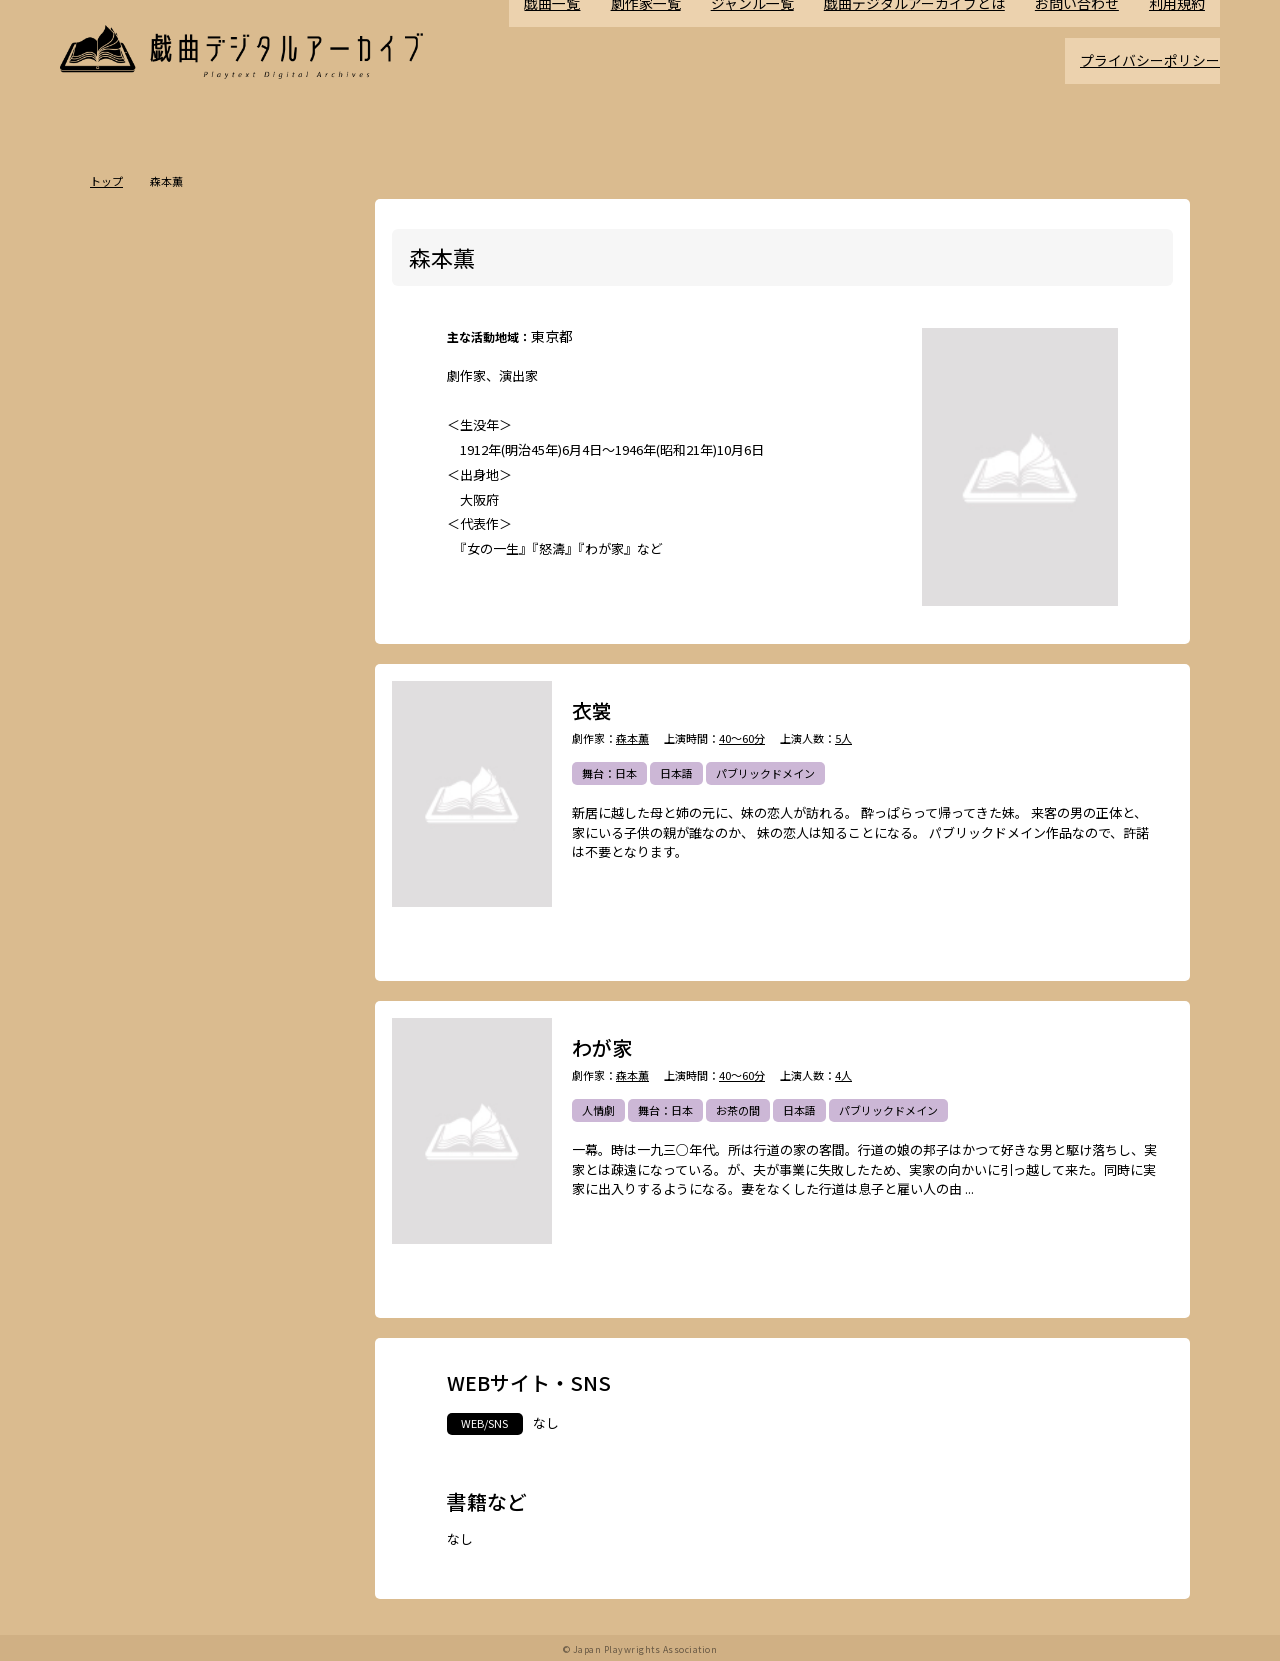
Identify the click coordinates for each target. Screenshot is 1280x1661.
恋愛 (182, 716)
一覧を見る (312, 589)
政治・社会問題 (198, 891)
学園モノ (293, 821)
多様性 (265, 996)
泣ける (209, 996)
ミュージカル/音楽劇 (166, 1031)
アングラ (225, 856)
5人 (843, 738)
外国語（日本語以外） (226, 961)
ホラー (210, 786)
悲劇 (237, 681)
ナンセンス (142, 996)
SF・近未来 (143, 786)
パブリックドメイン (765, 774)
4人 (843, 1075)
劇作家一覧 (673, 52)
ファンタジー (215, 821)
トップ (106, 181)
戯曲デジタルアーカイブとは (929, 52)
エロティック (147, 856)
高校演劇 (263, 1031)
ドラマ (243, 646)
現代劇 (131, 646)
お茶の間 (738, 1111)
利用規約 (1179, 52)
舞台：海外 (142, 751)
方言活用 (137, 821)
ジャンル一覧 (775, 52)
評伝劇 (286, 856)
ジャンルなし (225, 751)
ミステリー (277, 786)
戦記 (126, 891)
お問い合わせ (1083, 52)
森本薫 (632, 738)
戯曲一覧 (584, 52)
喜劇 (282, 681)
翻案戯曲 (303, 751)
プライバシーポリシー (1155, 77)
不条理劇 (305, 646)
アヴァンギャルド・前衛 (175, 926)
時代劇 (187, 646)
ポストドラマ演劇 (159, 681)
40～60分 (742, 738)
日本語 (676, 774)
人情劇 (598, 1111)
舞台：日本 (609, 774)
